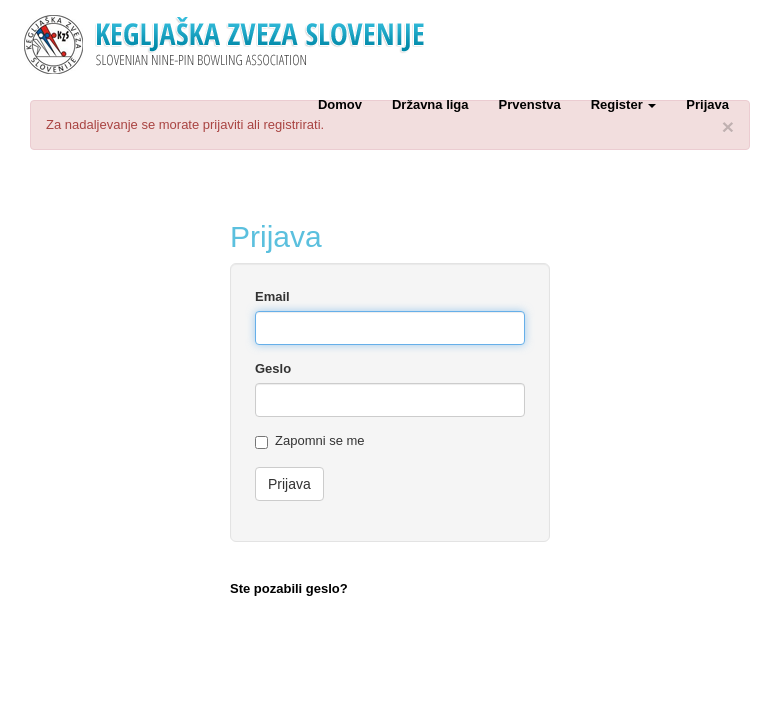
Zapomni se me (310, 441)
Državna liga (430, 104)
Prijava (707, 104)
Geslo (273, 368)
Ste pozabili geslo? (289, 588)
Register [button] (624, 104)
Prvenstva (530, 104)
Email (272, 296)
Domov (340, 104)
